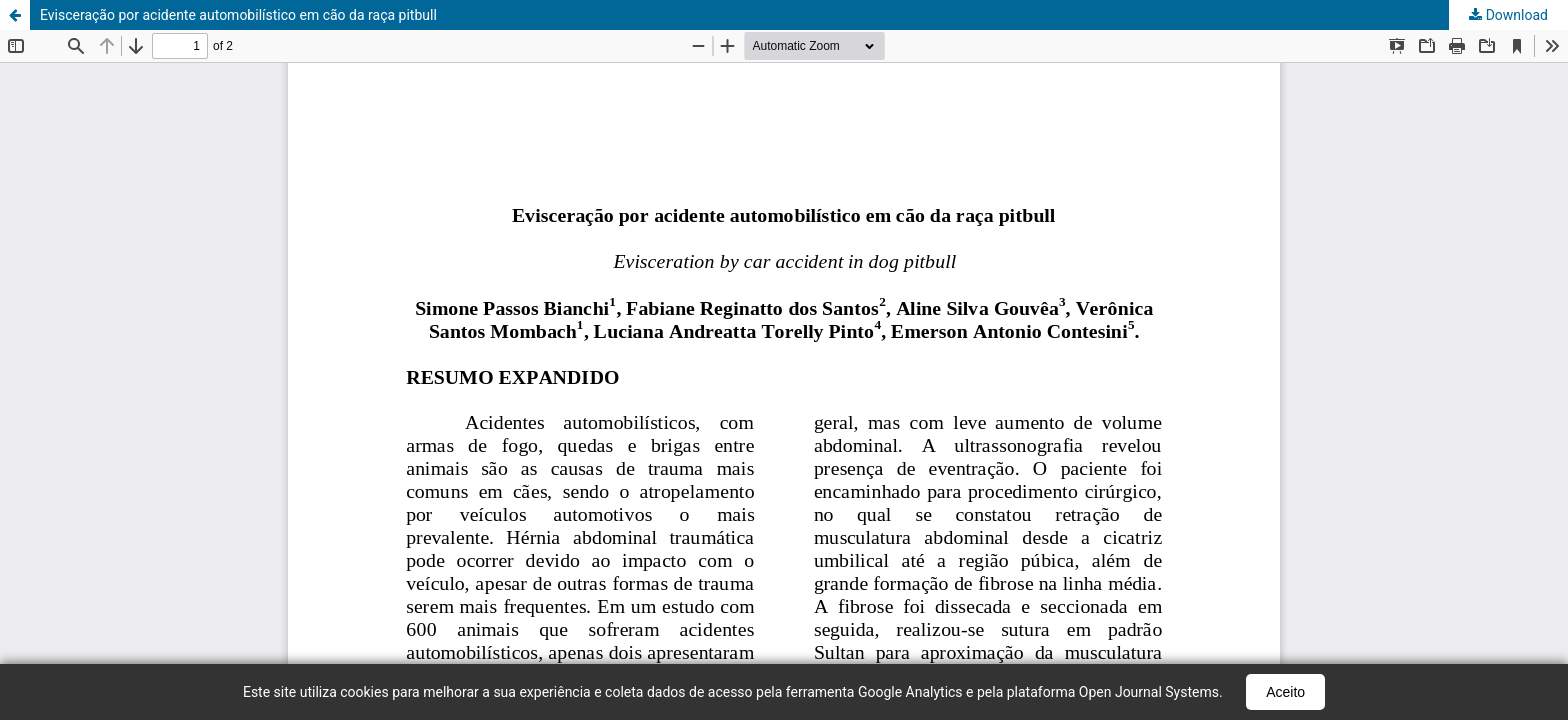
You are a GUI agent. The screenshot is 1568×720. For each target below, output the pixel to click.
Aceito (1285, 692)
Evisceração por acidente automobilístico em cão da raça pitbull (238, 15)
